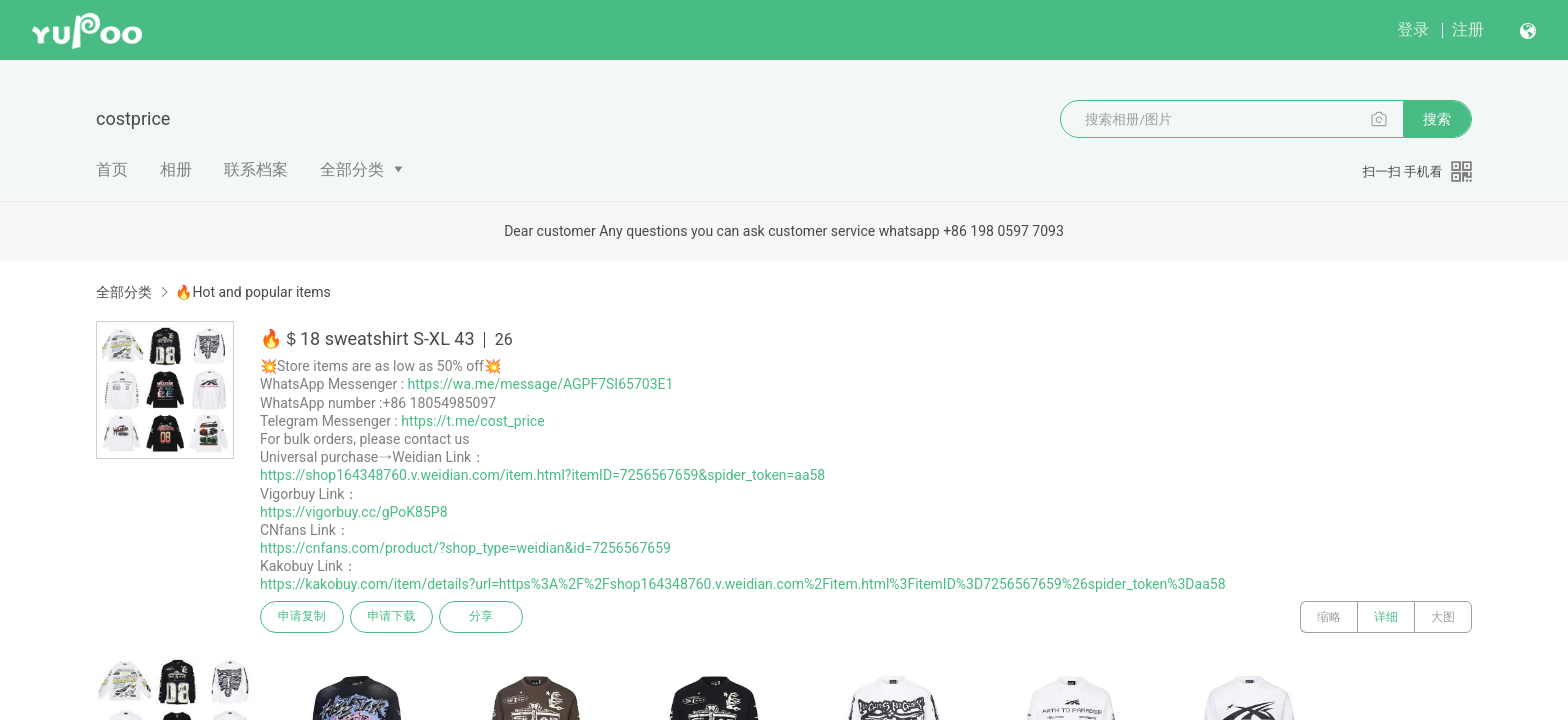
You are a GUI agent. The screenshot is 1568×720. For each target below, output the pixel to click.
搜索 (1437, 119)
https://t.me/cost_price (472, 421)
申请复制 (302, 617)
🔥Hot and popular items (252, 292)
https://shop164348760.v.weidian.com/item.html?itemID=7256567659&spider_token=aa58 (542, 475)
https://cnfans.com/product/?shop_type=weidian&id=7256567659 (465, 548)
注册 (1468, 29)
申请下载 (392, 617)
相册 (176, 169)
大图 (1443, 617)
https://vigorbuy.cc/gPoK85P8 (354, 512)
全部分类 (352, 169)
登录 (1413, 29)
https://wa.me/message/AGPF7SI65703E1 (541, 384)
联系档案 (256, 169)
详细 (1386, 617)
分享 (482, 617)
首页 (112, 169)
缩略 (1329, 617)
